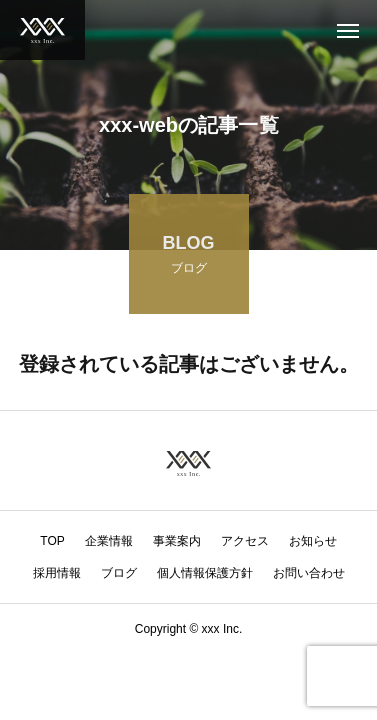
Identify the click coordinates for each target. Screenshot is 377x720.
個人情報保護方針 (205, 573)
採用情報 (57, 573)
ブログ (119, 573)
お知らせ (313, 541)
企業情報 (109, 541)
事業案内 (177, 541)
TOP (52, 541)
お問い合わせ (309, 573)
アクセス (245, 541)
